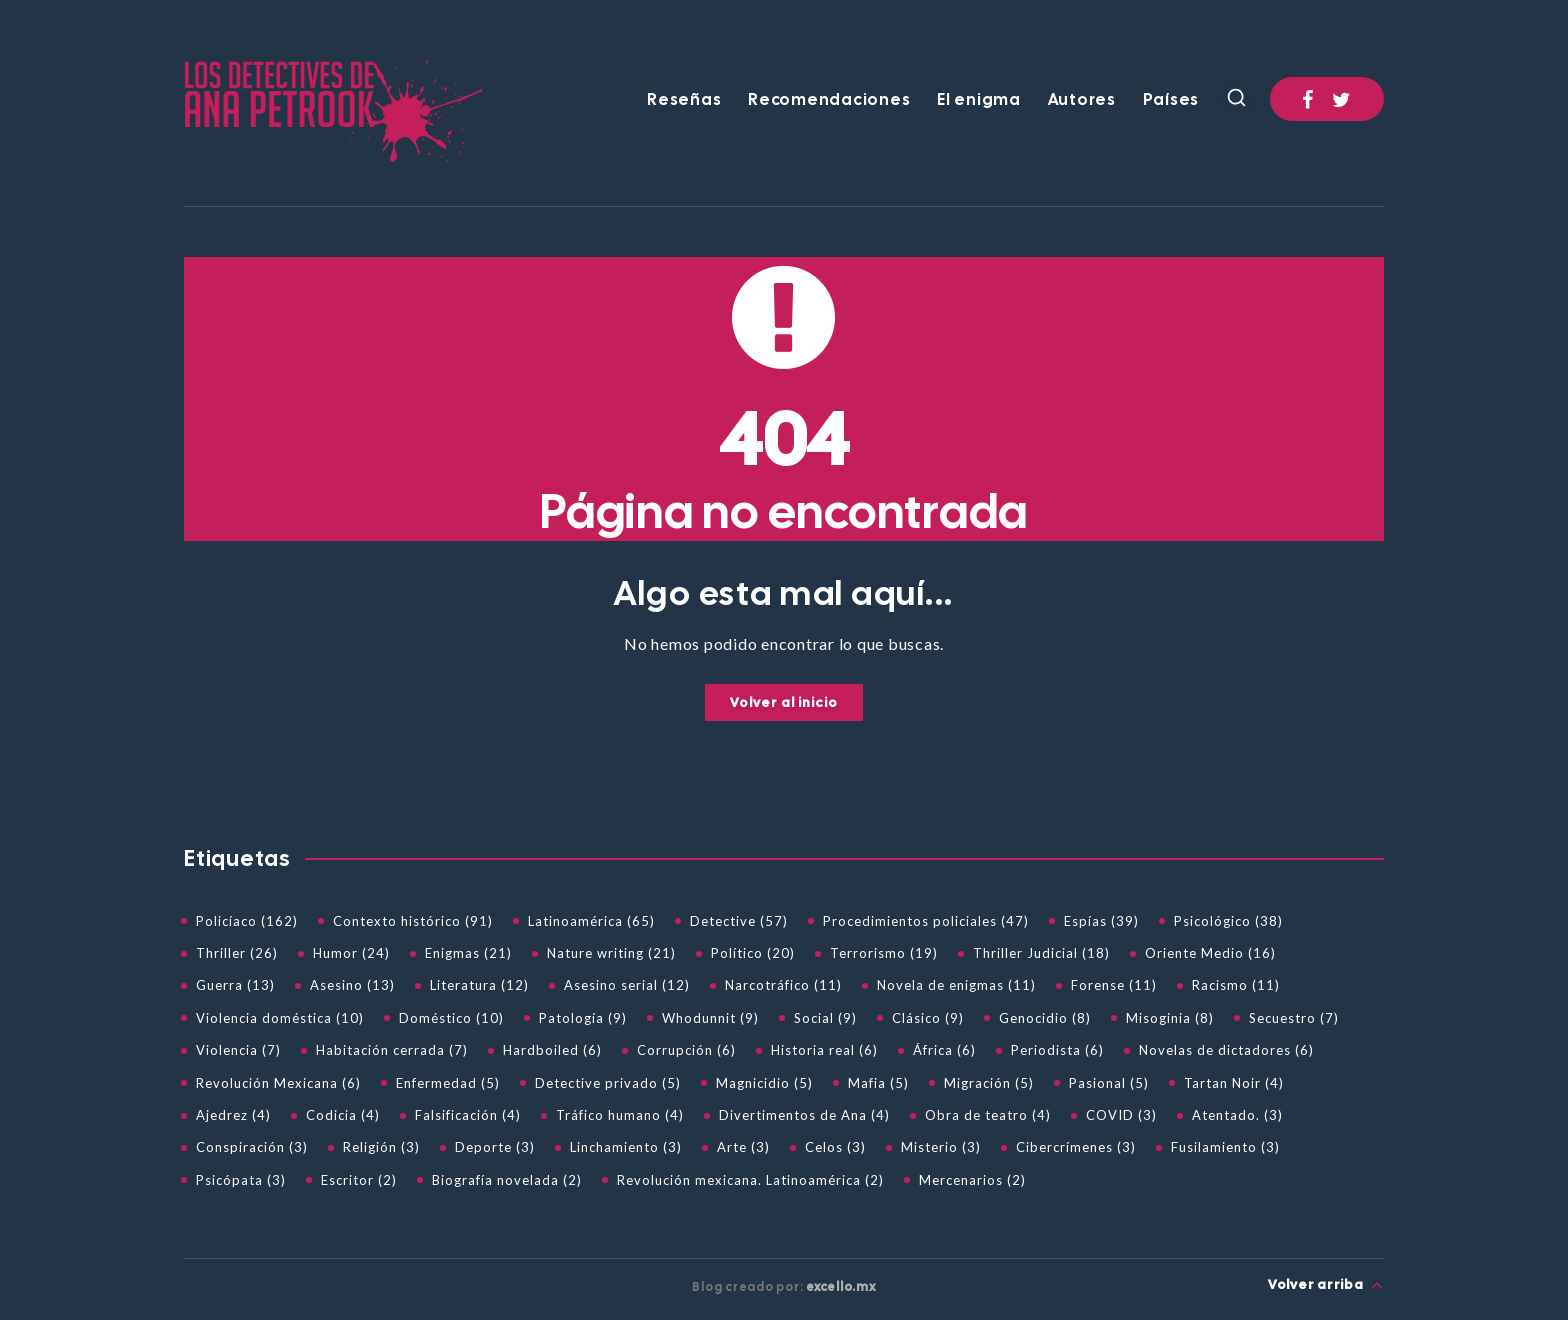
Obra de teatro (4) (988, 1115)
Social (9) (825, 1018)
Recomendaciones (829, 100)
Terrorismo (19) (884, 953)
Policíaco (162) (247, 921)
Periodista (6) (1057, 1050)
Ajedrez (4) (233, 1115)
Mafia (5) (878, 1083)
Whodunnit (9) (710, 1018)
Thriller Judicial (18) (1041, 953)
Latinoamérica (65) (591, 921)
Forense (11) (1114, 985)
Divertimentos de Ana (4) (804, 1115)
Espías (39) (1101, 921)
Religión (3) (381, 1147)
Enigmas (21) (468, 953)
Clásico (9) (928, 1018)
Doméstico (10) (451, 1018)
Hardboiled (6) (552, 1050)
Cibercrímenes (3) (1076, 1147)
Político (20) (753, 953)
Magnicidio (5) (764, 1083)
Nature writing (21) (611, 953)
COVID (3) (1121, 1115)
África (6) (944, 1050)
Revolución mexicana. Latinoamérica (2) (750, 1180)
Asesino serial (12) (627, 985)
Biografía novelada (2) (507, 1180)
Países (1171, 100)
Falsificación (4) (468, 1115)
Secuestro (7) (1294, 1018)
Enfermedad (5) (448, 1083)
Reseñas (684, 100)
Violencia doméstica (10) (280, 1018)
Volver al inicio (784, 702)
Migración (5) (989, 1083)
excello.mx (841, 1287)
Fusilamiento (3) (1225, 1147)
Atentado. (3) (1237, 1115)
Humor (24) (351, 953)
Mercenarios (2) (972, 1180)
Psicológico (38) (1228, 921)
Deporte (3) (495, 1147)
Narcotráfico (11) (783, 985)
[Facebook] (1308, 99)
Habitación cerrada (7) (392, 1050)
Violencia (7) (238, 1050)
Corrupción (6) (686, 1050)
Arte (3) (743, 1147)
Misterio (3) (941, 1147)
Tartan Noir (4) (1234, 1083)
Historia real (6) (824, 1050)
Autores (1082, 100)
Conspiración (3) (252, 1147)
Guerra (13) (235, 985)
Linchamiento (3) (626, 1147)
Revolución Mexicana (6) (278, 1083)
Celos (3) (835, 1147)
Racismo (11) (1236, 985)
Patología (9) (583, 1018)
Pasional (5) (1109, 1083)
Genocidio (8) (1045, 1018)
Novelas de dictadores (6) (1226, 1050)
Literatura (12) (479, 985)
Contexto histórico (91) (413, 921)
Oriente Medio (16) (1210, 953)
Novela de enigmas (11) (956, 985)
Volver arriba (1326, 1285)
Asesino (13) (352, 985)
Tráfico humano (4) (620, 1115)
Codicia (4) (343, 1115)
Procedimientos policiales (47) (926, 921)
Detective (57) (739, 921)
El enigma (979, 100)
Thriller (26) (237, 953)
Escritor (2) (359, 1180)
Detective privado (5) (608, 1083)
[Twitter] (1342, 99)
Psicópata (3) (241, 1180)
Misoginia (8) (1170, 1018)
